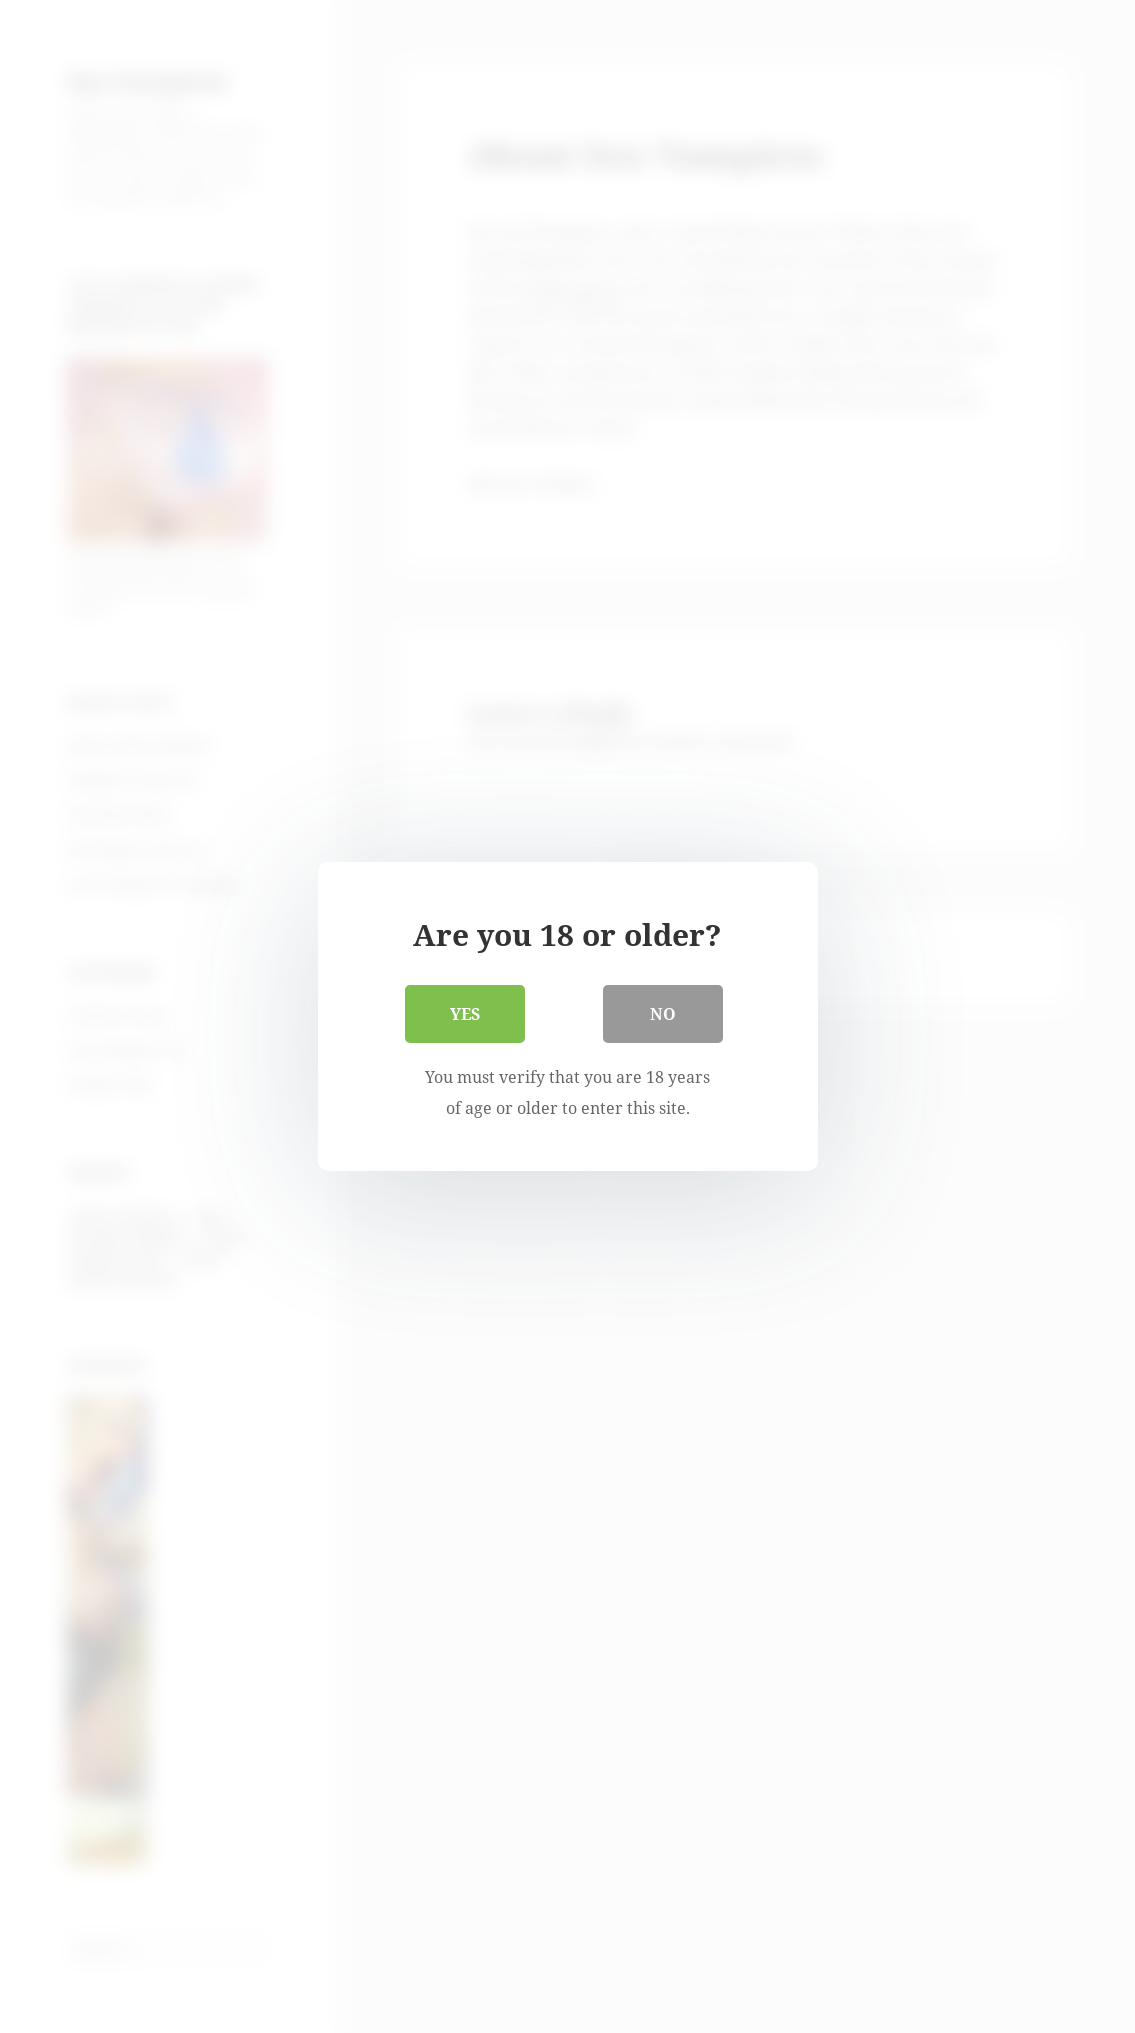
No (663, 1014)
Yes (465, 1014)
